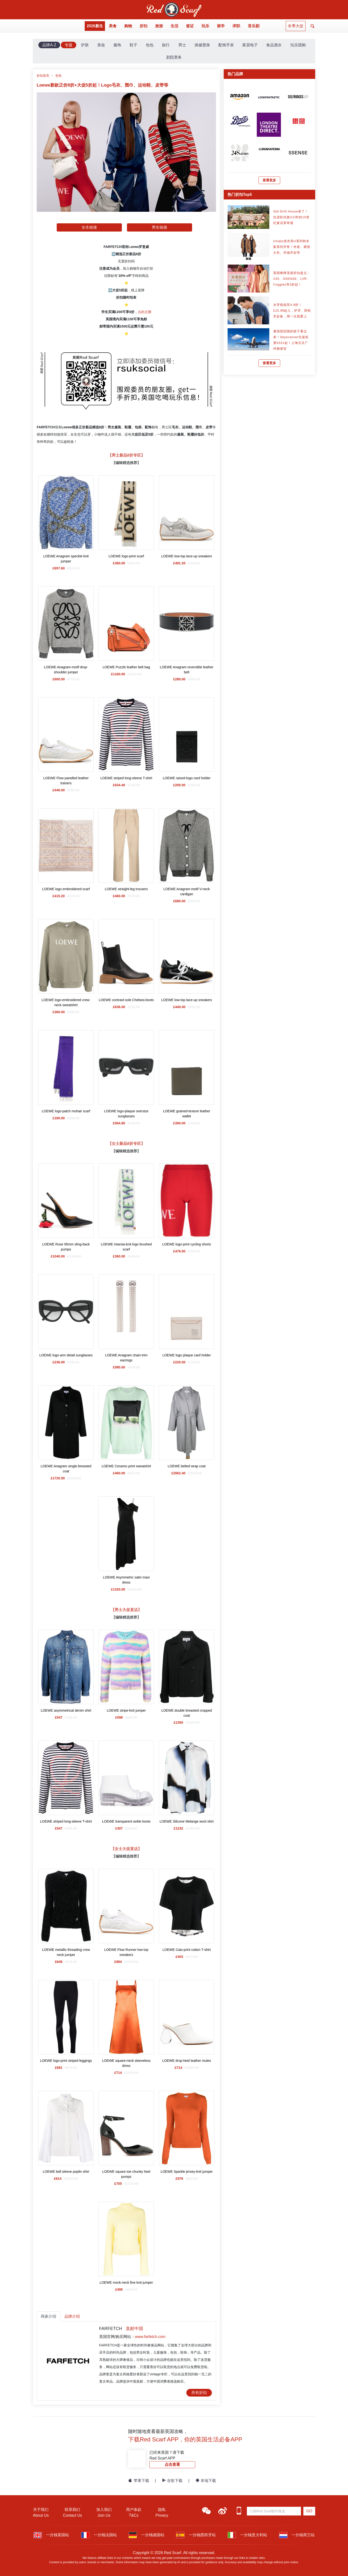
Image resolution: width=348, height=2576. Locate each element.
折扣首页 (43, 75)
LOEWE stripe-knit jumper (126, 1710)
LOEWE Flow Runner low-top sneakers (126, 1952)
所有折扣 (199, 2393)
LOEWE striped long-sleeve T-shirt (126, 778)
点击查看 (172, 2464)
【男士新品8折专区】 (126, 455)
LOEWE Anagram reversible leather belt (186, 669)
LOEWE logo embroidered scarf (66, 889)
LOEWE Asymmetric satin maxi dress (126, 1579)
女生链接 (89, 227)
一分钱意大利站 (247, 2535)
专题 (68, 45)
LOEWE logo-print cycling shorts (186, 1244)
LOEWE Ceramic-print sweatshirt (126, 1466)
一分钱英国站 (51, 2535)
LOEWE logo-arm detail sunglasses (66, 1355)
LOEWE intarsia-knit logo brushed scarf (126, 1246)
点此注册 (144, 312)
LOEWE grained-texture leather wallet (186, 1113)
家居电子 (250, 45)
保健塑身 (202, 45)
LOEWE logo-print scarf (126, 556)
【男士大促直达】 (126, 1610)
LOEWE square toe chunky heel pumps (126, 2174)
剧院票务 (174, 57)
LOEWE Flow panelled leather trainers (66, 780)
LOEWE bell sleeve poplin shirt (66, 2171)
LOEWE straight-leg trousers (126, 889)
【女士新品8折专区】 (126, 1143)
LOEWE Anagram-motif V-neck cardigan (186, 891)
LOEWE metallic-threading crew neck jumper (66, 1952)
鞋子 (133, 45)
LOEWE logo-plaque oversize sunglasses (126, 1113)
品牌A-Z (49, 45)
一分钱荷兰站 (297, 2535)
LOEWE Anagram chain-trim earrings (126, 1357)
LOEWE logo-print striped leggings (66, 2061)
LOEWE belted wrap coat (187, 1466)
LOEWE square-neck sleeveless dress (126, 2063)
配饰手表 (226, 45)
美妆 (101, 45)
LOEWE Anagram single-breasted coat (66, 1468)
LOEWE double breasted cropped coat (186, 1712)
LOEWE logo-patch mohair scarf (66, 1111)
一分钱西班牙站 (196, 2535)
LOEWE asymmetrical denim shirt (66, 1710)
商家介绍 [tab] (48, 2316)
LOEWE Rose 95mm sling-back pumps (66, 1246)
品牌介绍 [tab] (72, 2316)
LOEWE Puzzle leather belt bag (126, 667)
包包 (149, 45)
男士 (182, 45)
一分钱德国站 (146, 2535)
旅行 (166, 45)
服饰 (117, 45)
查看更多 (269, 180)
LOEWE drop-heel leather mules (186, 2061)
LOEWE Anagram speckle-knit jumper (66, 558)
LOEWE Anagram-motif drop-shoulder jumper (66, 669)
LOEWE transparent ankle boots (126, 1821)
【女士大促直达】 (126, 1849)
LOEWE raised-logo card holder (187, 778)
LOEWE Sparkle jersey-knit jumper (186, 2171)
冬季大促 (295, 26)
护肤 (85, 45)
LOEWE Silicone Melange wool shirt (187, 1821)
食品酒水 (274, 45)
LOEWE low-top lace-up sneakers (186, 556)
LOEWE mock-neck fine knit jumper (126, 2282)
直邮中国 (134, 2328)
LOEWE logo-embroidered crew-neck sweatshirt (66, 1002)
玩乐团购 (298, 45)
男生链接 (159, 227)
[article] (240, 97)
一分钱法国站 (99, 2535)
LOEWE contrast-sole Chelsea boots (126, 1000)
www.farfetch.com (150, 2337)
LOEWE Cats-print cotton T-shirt (186, 1950)
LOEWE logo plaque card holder (186, 1355)
